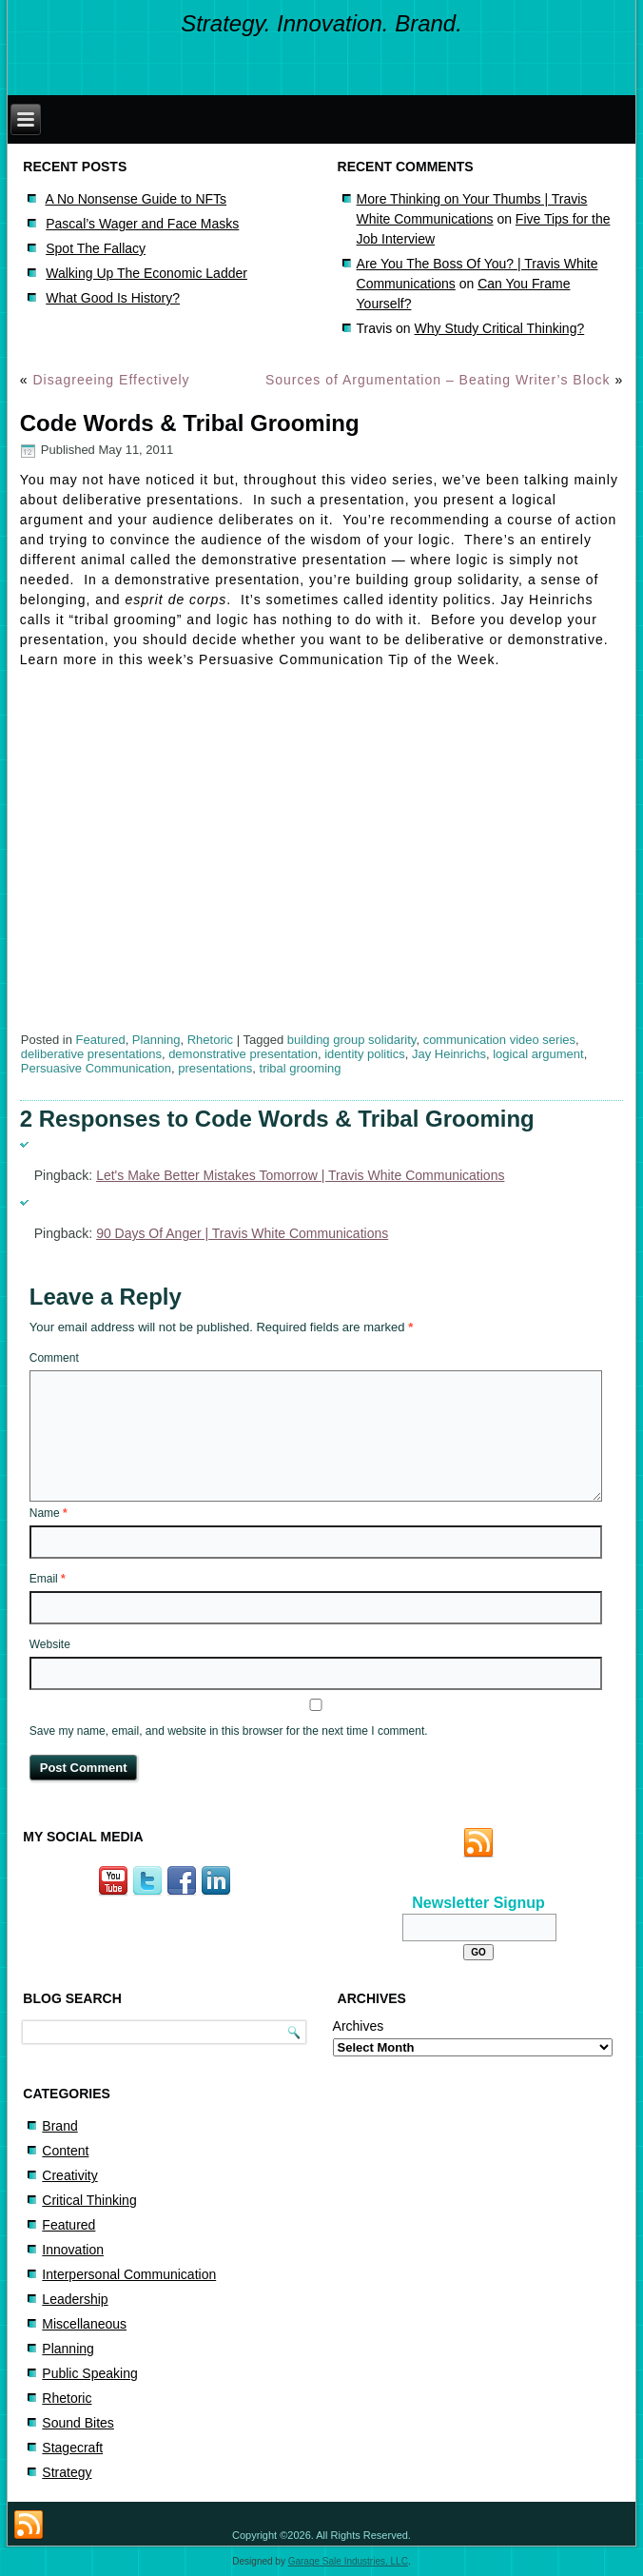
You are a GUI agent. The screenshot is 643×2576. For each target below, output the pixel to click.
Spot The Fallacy (96, 248)
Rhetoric (210, 1039)
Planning (156, 1039)
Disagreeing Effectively (110, 379)
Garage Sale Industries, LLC (348, 2561)
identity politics (364, 1054)
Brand (59, 2126)
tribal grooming (300, 1068)
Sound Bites (78, 2422)
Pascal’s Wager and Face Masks (142, 223)
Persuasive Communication (96, 1068)
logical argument (538, 1054)
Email (47, 1578)
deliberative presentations (91, 1054)
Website (49, 1644)
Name (48, 1513)
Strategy (66, 2472)
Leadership (74, 2299)
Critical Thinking (89, 2200)
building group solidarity (352, 1039)
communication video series (499, 1039)
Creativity (69, 2175)
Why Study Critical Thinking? (500, 328)
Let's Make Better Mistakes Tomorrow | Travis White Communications (300, 1175)
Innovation (73, 2249)
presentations (215, 1068)
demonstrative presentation (243, 1054)
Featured (101, 1039)
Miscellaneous (84, 2323)
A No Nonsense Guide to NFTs (135, 198)
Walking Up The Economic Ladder (146, 273)
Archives (358, 2026)
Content (65, 2150)
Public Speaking (89, 2373)
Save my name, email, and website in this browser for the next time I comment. (228, 1731)
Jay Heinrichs (449, 1054)
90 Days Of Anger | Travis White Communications (242, 1233)
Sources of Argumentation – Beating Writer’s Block (438, 379)
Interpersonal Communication (129, 2274)
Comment (54, 1358)
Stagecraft (72, 2447)
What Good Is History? (113, 297)
